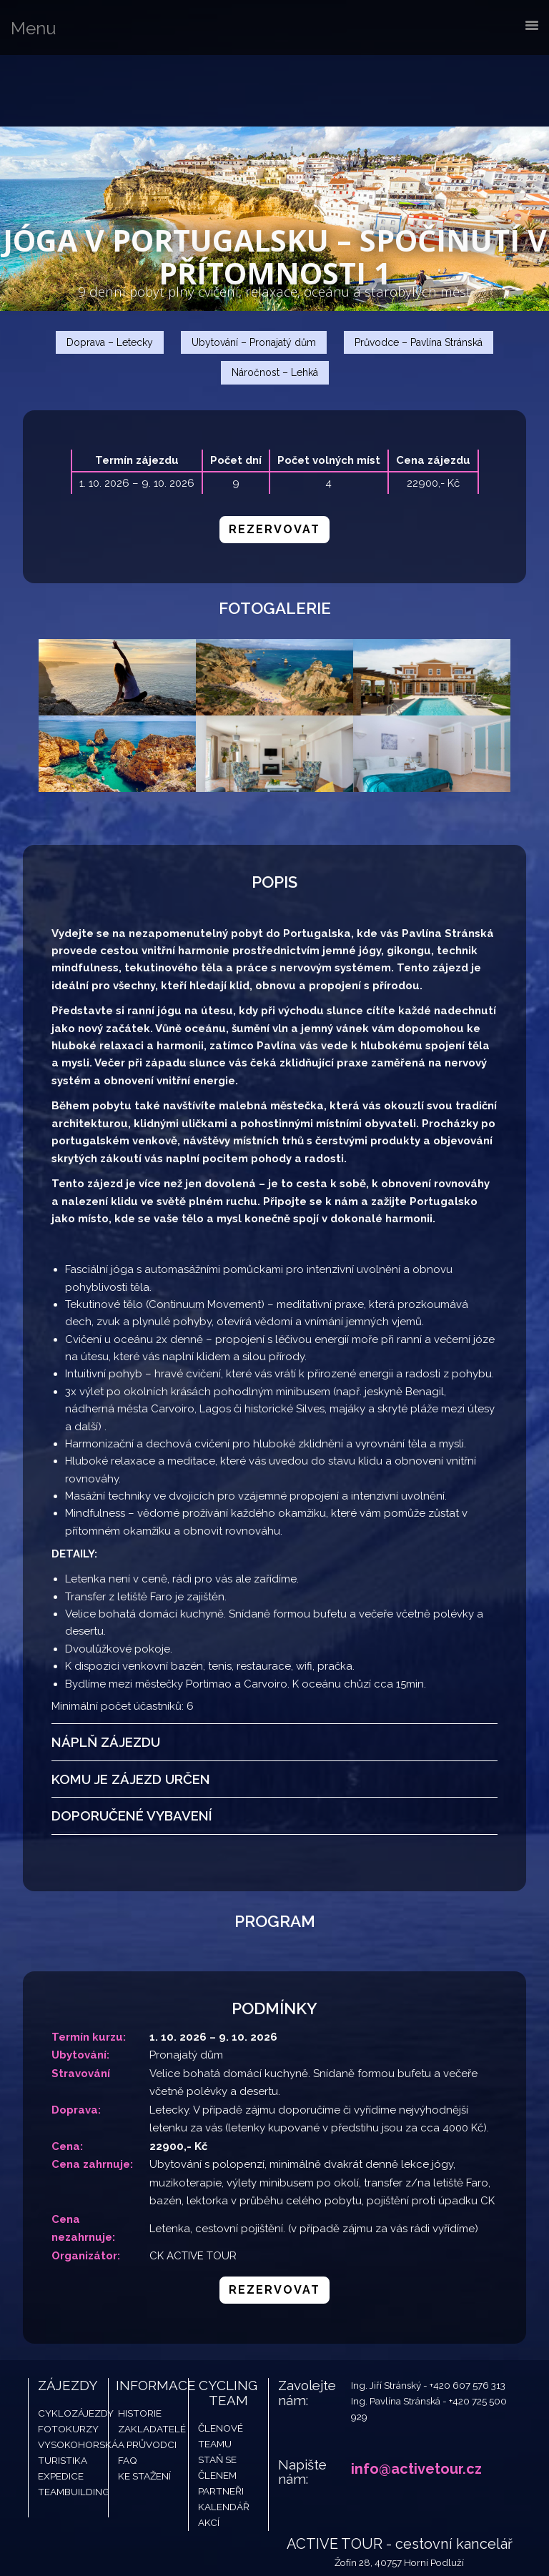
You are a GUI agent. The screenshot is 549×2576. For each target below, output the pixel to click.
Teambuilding (73, 2422)
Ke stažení (144, 2406)
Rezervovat (274, 529)
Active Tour (107, 91)
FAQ (127, 2391)
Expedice (61, 2406)
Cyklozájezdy (76, 2344)
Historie (140, 2344)
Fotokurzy (68, 2360)
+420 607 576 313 (467, 2316)
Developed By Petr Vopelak (352, 2537)
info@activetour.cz (416, 2399)
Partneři (221, 2421)
